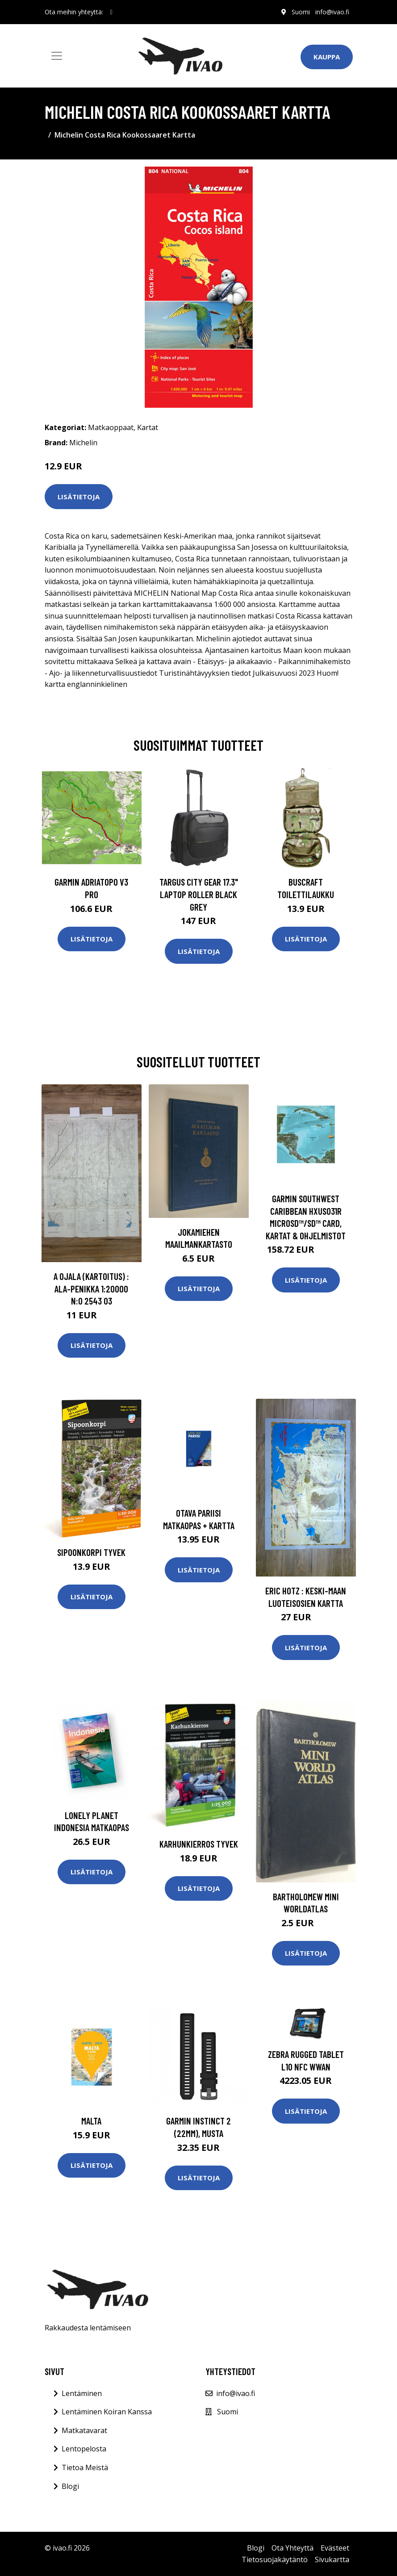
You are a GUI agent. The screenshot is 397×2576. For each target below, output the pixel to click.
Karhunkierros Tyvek (198, 1843)
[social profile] (111, 12)
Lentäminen (82, 2393)
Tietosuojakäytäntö (275, 2559)
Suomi (301, 12)
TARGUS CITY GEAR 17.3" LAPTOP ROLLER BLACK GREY (198, 894)
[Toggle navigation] (57, 55)
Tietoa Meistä (85, 2467)
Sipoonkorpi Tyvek (91, 1552)
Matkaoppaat (111, 427)
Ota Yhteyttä (292, 2548)
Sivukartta (332, 2559)
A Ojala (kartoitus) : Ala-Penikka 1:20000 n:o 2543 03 (91, 1288)
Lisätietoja (79, 496)
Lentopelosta (84, 2449)
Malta (91, 2120)
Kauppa (326, 56)
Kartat (147, 427)
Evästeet (335, 2548)
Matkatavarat (84, 2430)
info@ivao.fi (332, 12)
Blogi (70, 2486)
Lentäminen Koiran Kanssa (107, 2412)
